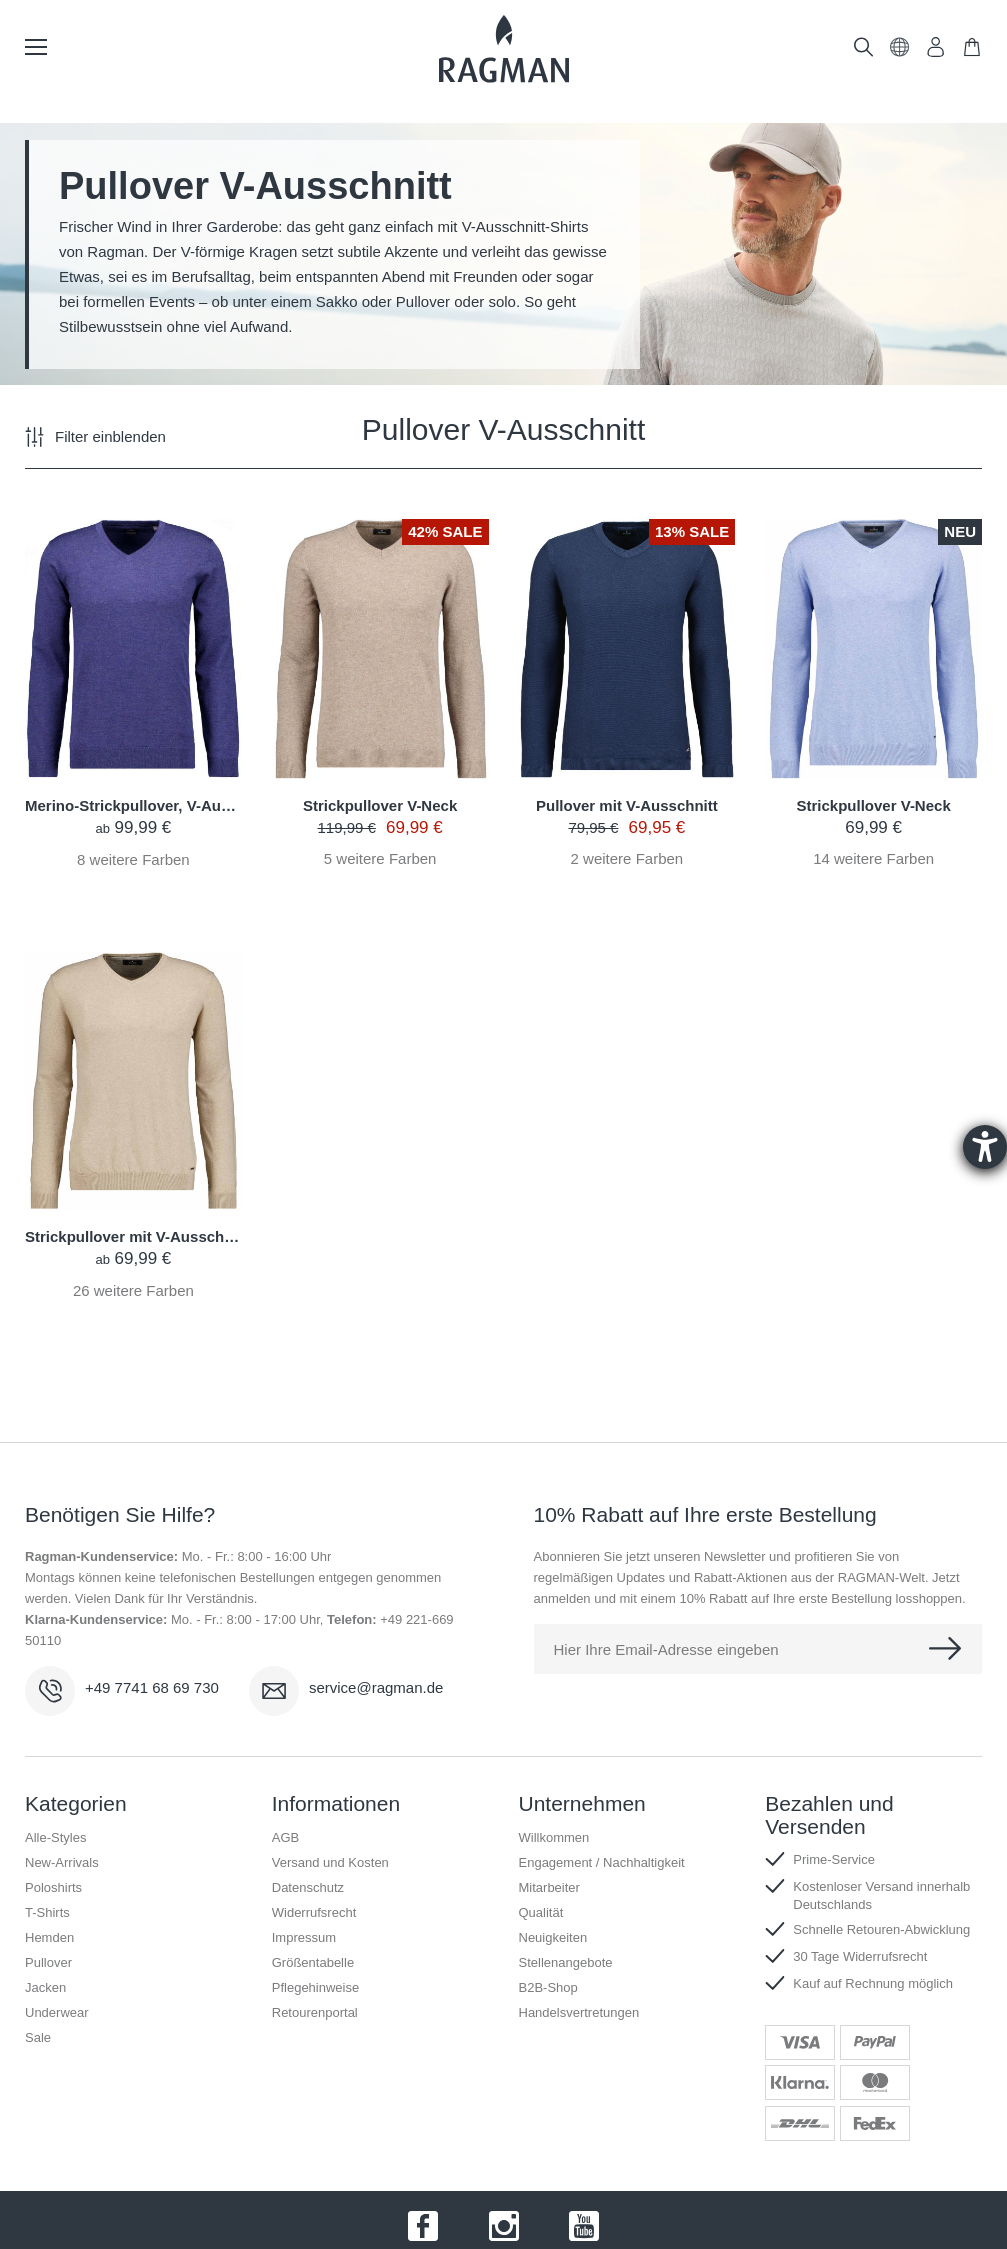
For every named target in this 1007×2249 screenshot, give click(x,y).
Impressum (304, 1937)
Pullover (48, 1962)
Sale (38, 2037)
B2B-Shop (548, 1987)
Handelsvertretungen (579, 2012)
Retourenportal (315, 2012)
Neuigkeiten (553, 1937)
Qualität (541, 1912)
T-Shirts (47, 1912)
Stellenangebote (566, 1962)
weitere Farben (133, 859)
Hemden (49, 1937)
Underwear (57, 2012)
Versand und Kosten (330, 1862)
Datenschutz (308, 1887)
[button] (900, 51)
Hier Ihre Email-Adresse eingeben (666, 1649)
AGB (285, 1837)
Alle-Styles (55, 1837)
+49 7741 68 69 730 (152, 1687)
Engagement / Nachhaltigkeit (602, 1862)
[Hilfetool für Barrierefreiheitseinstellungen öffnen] (985, 1147)
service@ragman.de (376, 1687)
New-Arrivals (62, 1862)
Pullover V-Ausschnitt (503, 430)
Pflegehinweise (315, 1987)
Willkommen (554, 1837)
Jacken (45, 1987)
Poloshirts (53, 1887)
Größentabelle (313, 1962)
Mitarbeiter (549, 1887)
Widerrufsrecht (314, 1912)
